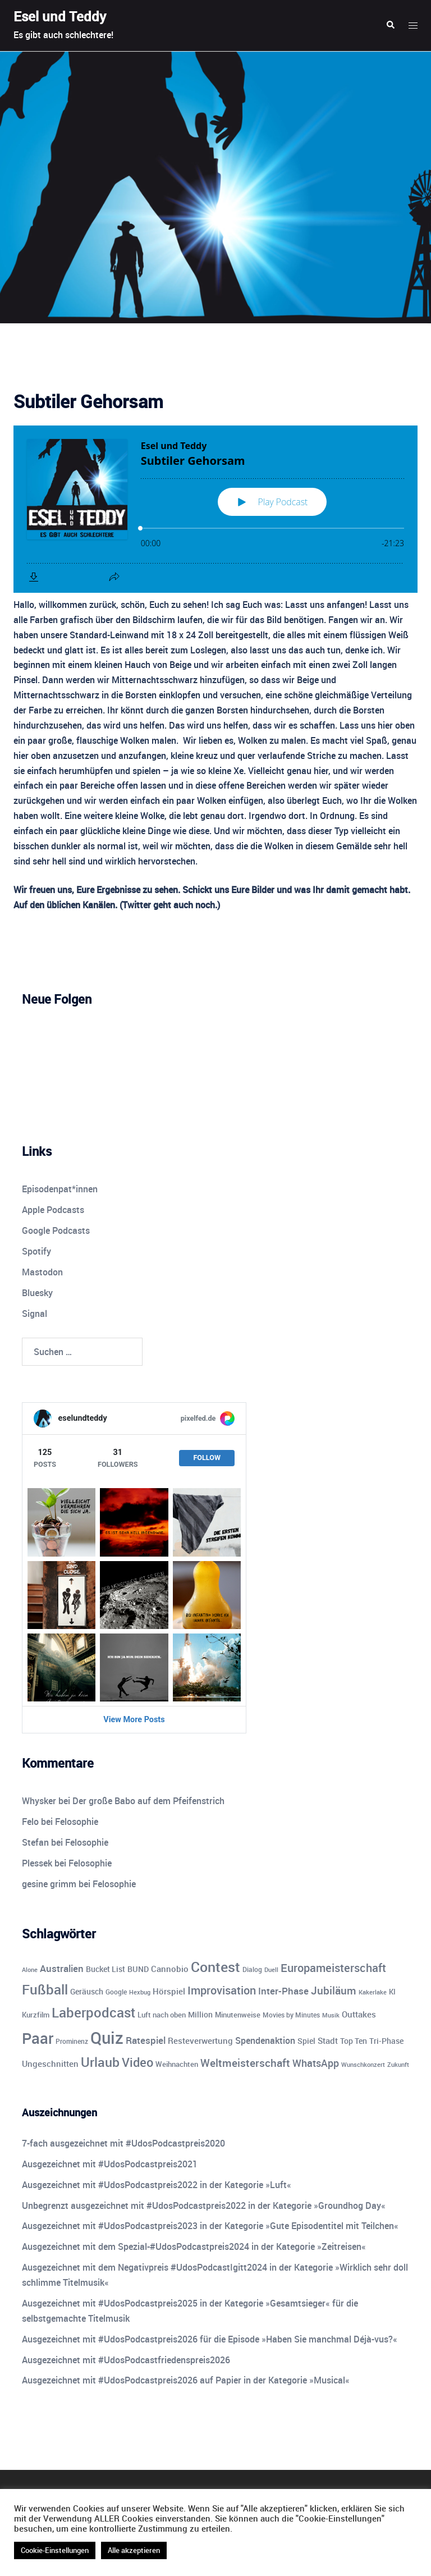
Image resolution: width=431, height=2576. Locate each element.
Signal (34, 1313)
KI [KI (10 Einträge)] (392, 1992)
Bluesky (37, 1293)
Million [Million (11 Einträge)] (200, 2015)
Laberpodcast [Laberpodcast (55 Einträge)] (93, 2012)
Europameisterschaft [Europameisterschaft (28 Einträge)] (333, 1967)
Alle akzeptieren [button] (134, 2550)
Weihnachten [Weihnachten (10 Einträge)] (176, 2064)
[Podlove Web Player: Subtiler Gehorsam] (215, 509)
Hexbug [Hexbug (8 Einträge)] (139, 1992)
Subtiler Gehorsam (88, 401)
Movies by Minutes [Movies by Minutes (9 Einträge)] (291, 2015)
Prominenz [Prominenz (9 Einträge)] (72, 2041)
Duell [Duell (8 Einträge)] (271, 1969)
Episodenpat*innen (60, 1189)
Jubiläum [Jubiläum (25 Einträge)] (333, 1990)
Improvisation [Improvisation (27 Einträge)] (221, 1990)
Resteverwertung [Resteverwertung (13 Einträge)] (200, 2040)
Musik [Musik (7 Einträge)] (331, 2015)
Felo (30, 1821)
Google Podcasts (56, 1230)
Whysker (39, 1801)
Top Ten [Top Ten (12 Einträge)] (353, 2040)
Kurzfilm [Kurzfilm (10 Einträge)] (35, 2015)
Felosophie (76, 1821)
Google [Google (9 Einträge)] (116, 1992)
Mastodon (42, 1272)
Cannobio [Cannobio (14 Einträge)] (170, 1968)
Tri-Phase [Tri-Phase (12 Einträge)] (386, 2040)
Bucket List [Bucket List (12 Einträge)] (105, 1969)
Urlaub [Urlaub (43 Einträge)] (100, 2062)
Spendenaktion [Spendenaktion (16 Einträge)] (265, 2040)
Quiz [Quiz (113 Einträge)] (106, 2037)
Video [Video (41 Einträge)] (137, 2061)
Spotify (36, 1251)
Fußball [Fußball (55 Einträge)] (45, 1989)
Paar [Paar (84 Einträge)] (37, 2038)
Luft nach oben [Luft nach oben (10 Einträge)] (161, 2015)
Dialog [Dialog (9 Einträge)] (252, 1969)
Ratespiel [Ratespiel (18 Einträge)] (146, 2040)
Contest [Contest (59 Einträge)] (215, 1966)
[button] (390, 25)
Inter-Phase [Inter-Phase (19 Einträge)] (283, 1990)
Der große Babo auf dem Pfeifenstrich (148, 1801)
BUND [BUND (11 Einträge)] (138, 1969)
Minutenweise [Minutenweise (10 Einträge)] (237, 2015)
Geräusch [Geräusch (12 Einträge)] (86, 1991)
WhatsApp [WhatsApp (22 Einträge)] (315, 2063)
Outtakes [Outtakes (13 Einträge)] (359, 2014)
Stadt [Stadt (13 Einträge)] (328, 2040)
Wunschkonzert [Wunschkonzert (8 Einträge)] (363, 2064)
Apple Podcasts (53, 1210)
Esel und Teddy (59, 16)
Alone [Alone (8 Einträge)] (30, 1969)
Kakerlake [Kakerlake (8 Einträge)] (373, 1992)
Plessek (37, 1863)
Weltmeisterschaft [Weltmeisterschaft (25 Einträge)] (245, 2063)
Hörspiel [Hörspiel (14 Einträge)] (169, 1991)
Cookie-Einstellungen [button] (55, 2550)
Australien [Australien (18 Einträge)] (62, 1968)
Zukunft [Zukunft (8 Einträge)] (398, 2064)
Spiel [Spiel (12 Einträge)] (306, 2040)
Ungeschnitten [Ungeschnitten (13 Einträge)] (50, 2063)
